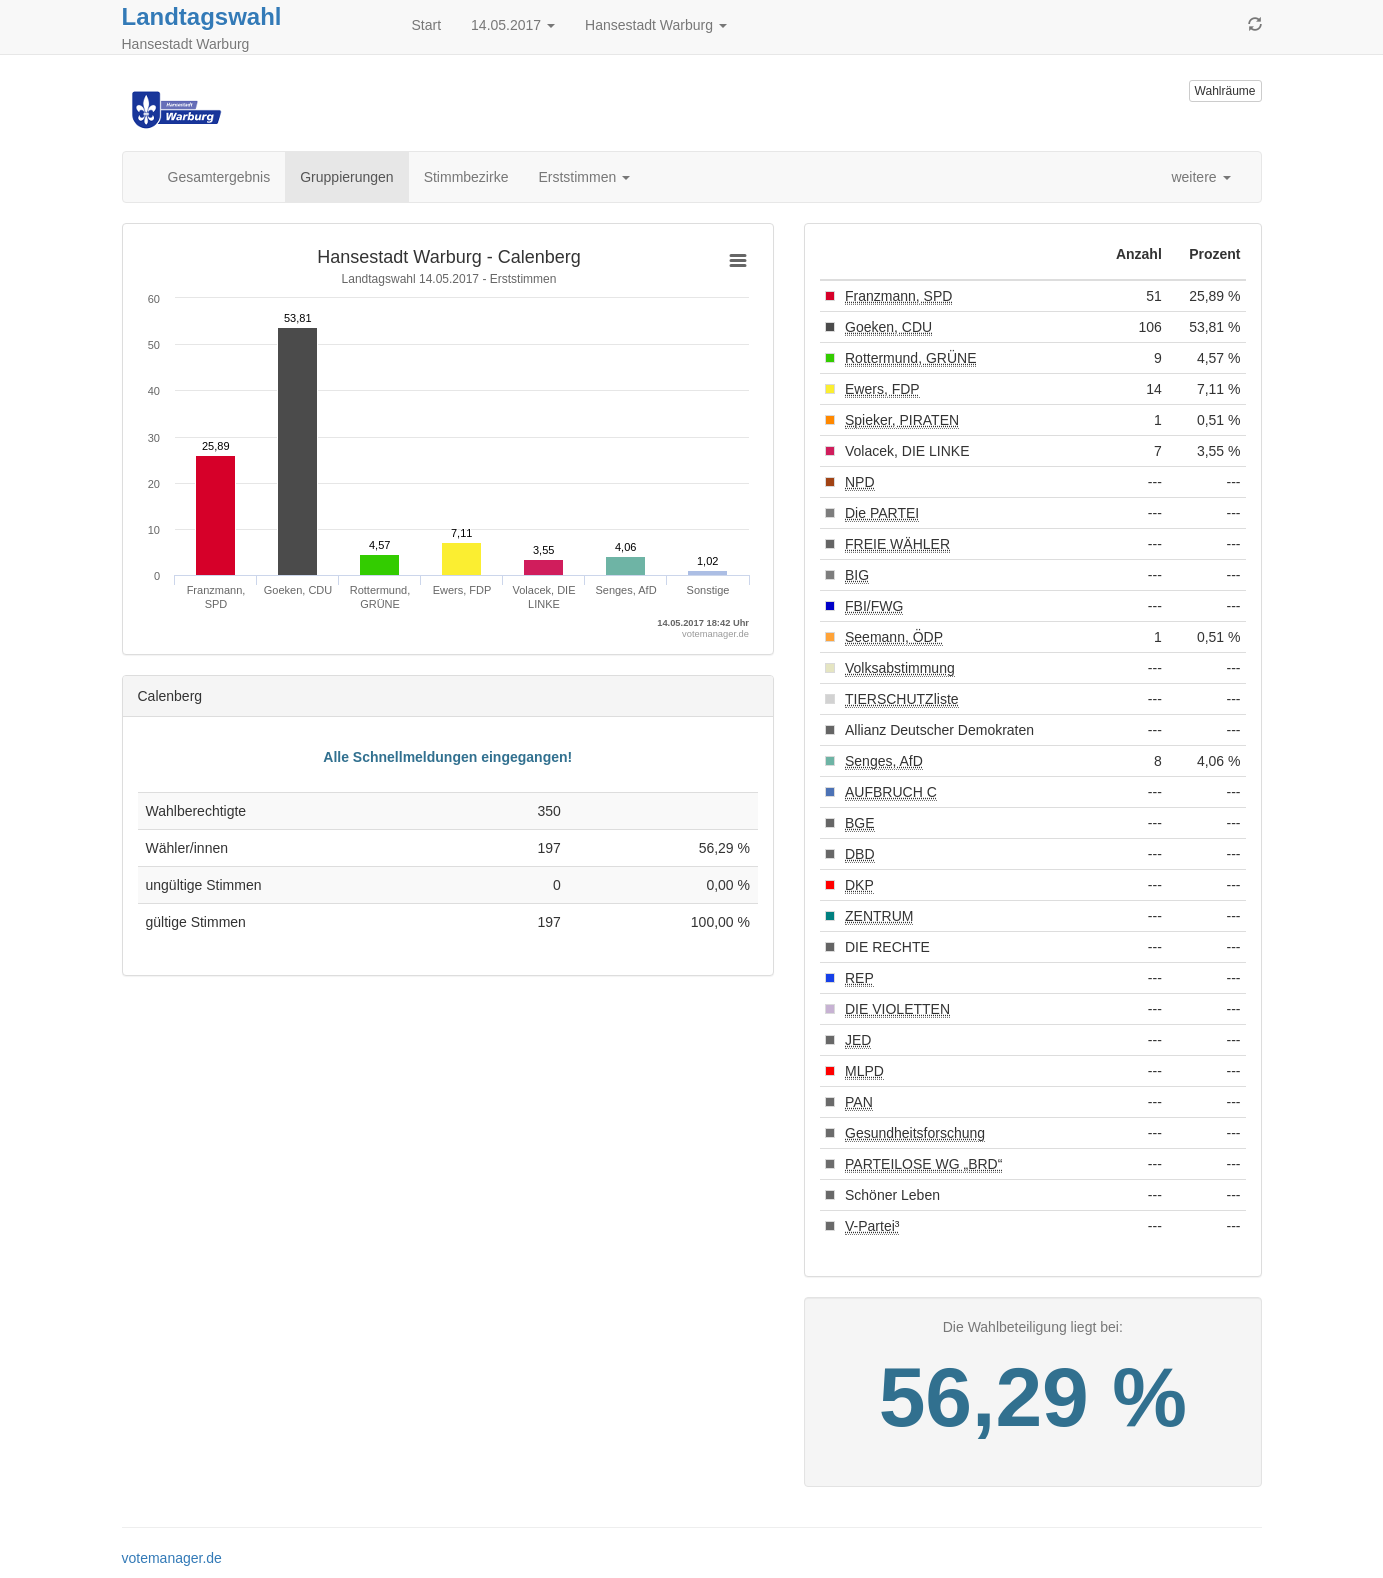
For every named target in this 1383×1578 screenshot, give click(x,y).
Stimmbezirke (466, 177)
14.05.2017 (513, 25)
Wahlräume (1225, 91)
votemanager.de (172, 1558)
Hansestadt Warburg (656, 25)
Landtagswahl (202, 16)
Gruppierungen (346, 177)
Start (427, 25)
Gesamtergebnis (219, 177)
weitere (1200, 177)
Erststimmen (584, 177)
